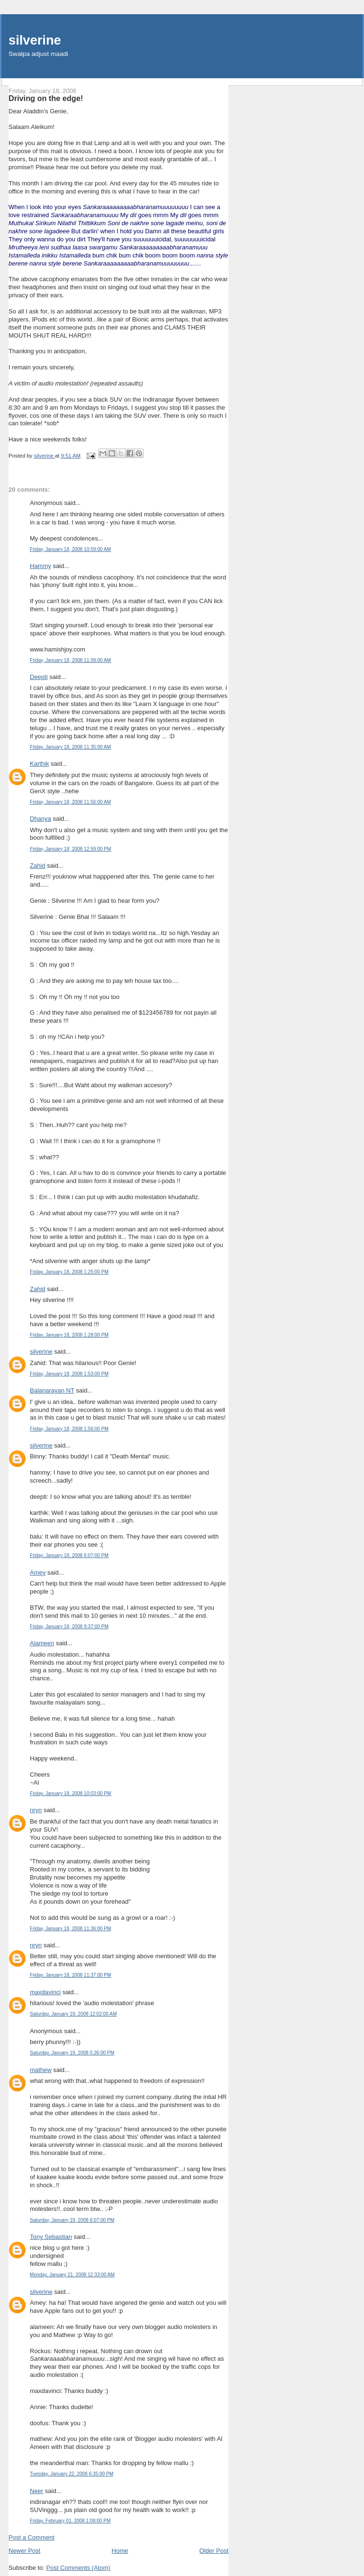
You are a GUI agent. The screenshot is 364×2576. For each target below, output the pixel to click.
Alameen (42, 1643)
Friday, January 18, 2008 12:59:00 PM (70, 849)
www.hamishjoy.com (57, 649)
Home (120, 2550)
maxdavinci (45, 1992)
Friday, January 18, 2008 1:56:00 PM (69, 1428)
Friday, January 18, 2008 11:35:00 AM (70, 747)
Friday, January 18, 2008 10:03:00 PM (70, 1793)
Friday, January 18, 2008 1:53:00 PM (69, 1373)
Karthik (39, 763)
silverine (35, 40)
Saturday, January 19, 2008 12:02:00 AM (73, 2014)
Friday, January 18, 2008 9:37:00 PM (69, 1626)
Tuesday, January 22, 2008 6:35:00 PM (71, 2473)
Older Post (214, 2550)
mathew (41, 2069)
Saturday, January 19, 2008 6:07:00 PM (72, 2220)
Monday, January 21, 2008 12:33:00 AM (72, 2274)
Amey (38, 1572)
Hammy (40, 565)
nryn (36, 1810)
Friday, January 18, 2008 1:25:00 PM (69, 1271)
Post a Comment (32, 2537)
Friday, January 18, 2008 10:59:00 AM (70, 549)
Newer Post (24, 2550)
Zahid (38, 865)
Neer (36, 2490)
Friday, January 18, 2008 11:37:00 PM (70, 1975)
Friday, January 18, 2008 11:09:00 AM (70, 660)
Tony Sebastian (51, 2236)
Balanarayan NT (52, 1390)
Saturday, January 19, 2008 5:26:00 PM (72, 2052)
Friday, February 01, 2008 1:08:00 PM (70, 2520)
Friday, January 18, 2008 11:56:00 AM (70, 802)
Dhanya (40, 818)
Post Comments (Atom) (78, 2567)
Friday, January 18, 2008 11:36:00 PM (70, 1928)
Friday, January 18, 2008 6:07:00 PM (69, 1555)
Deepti (39, 676)
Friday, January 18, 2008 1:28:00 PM (69, 1335)
